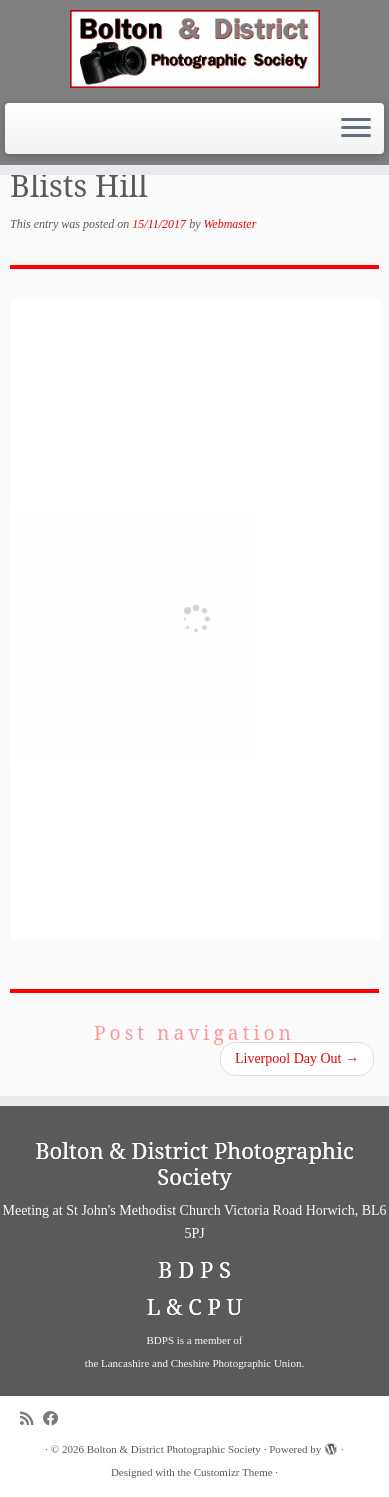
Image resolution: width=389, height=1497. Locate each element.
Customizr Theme (233, 1472)
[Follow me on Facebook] (55, 1418)
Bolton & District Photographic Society (174, 1449)
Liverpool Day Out (297, 1058)
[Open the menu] (356, 129)
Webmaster (229, 224)
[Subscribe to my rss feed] (31, 1418)
